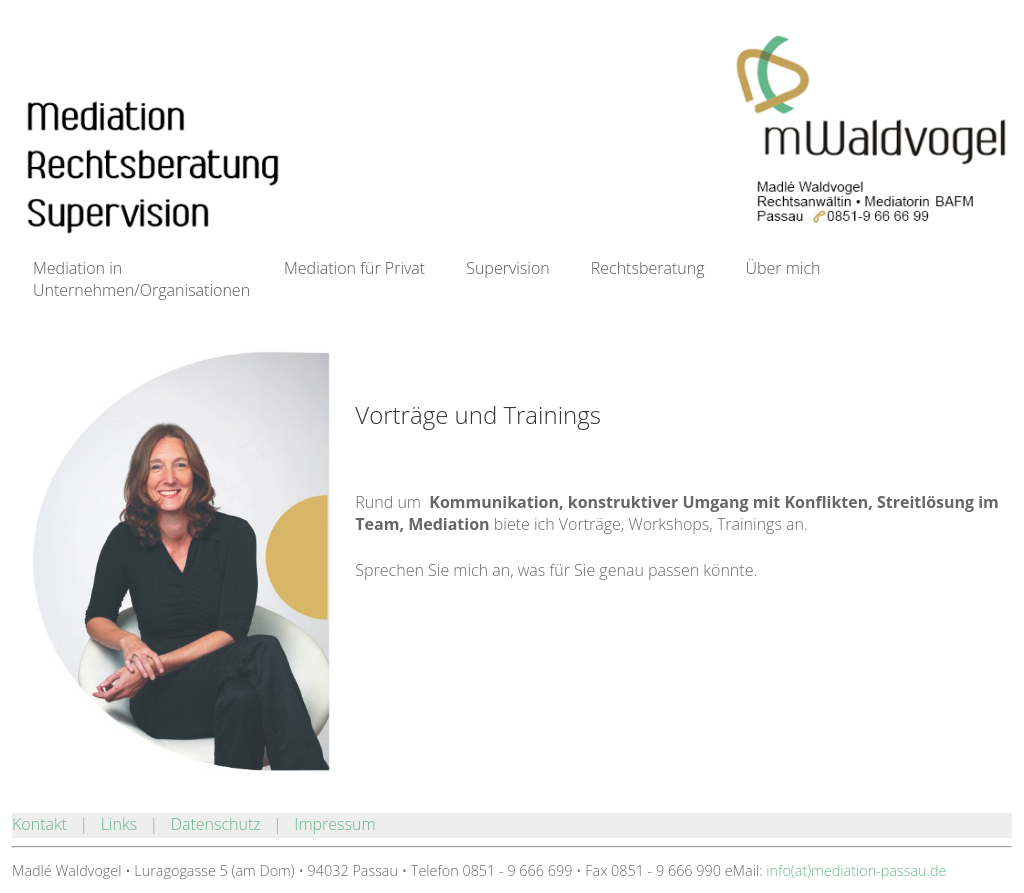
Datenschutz (216, 824)
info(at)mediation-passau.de (856, 870)
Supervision (508, 268)
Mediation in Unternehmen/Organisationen (141, 274)
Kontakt (39, 824)
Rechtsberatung (648, 268)
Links (119, 824)
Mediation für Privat (354, 268)
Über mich (782, 268)
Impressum (334, 824)
